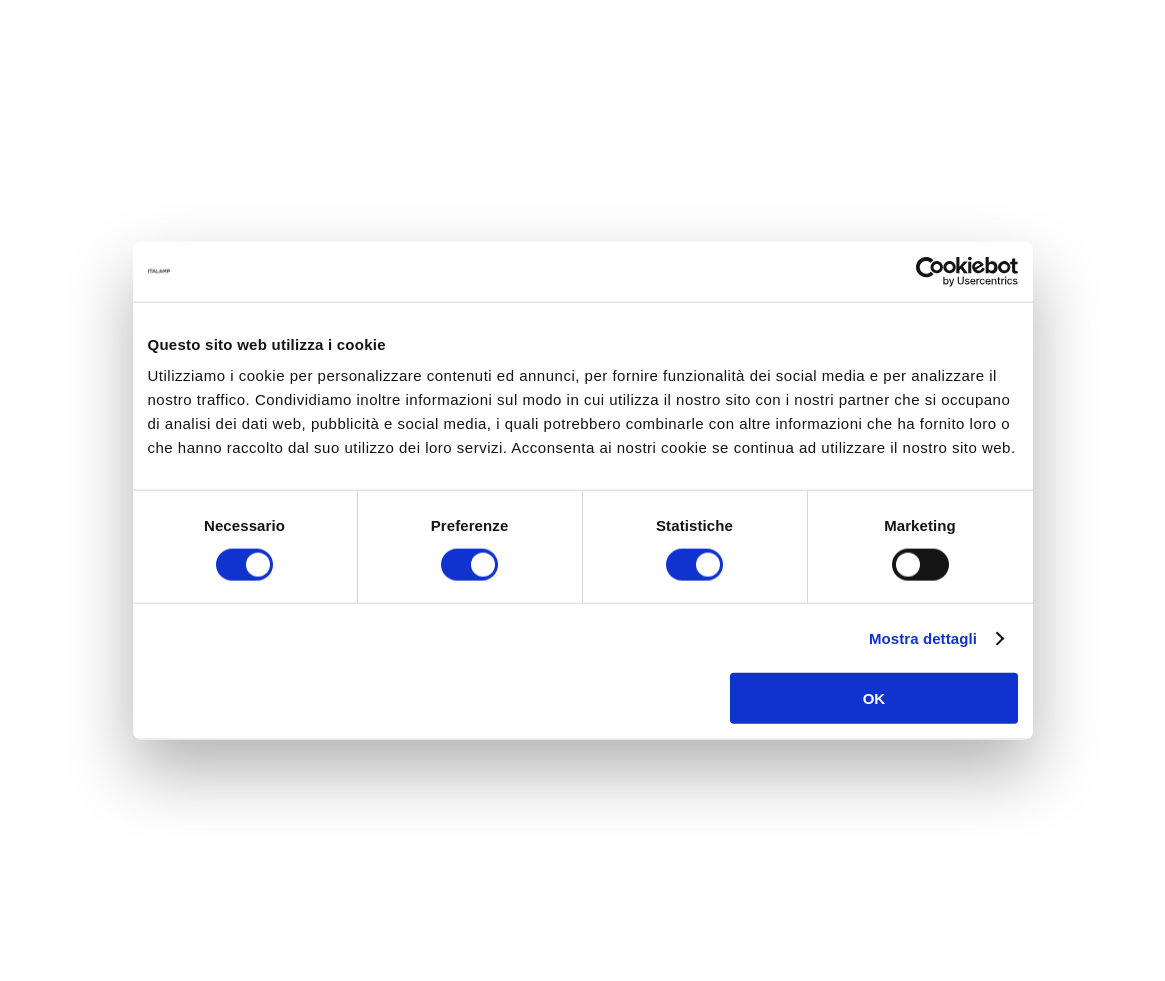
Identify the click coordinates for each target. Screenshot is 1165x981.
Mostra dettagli (923, 637)
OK (874, 698)
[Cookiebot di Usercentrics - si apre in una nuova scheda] (930, 271)
